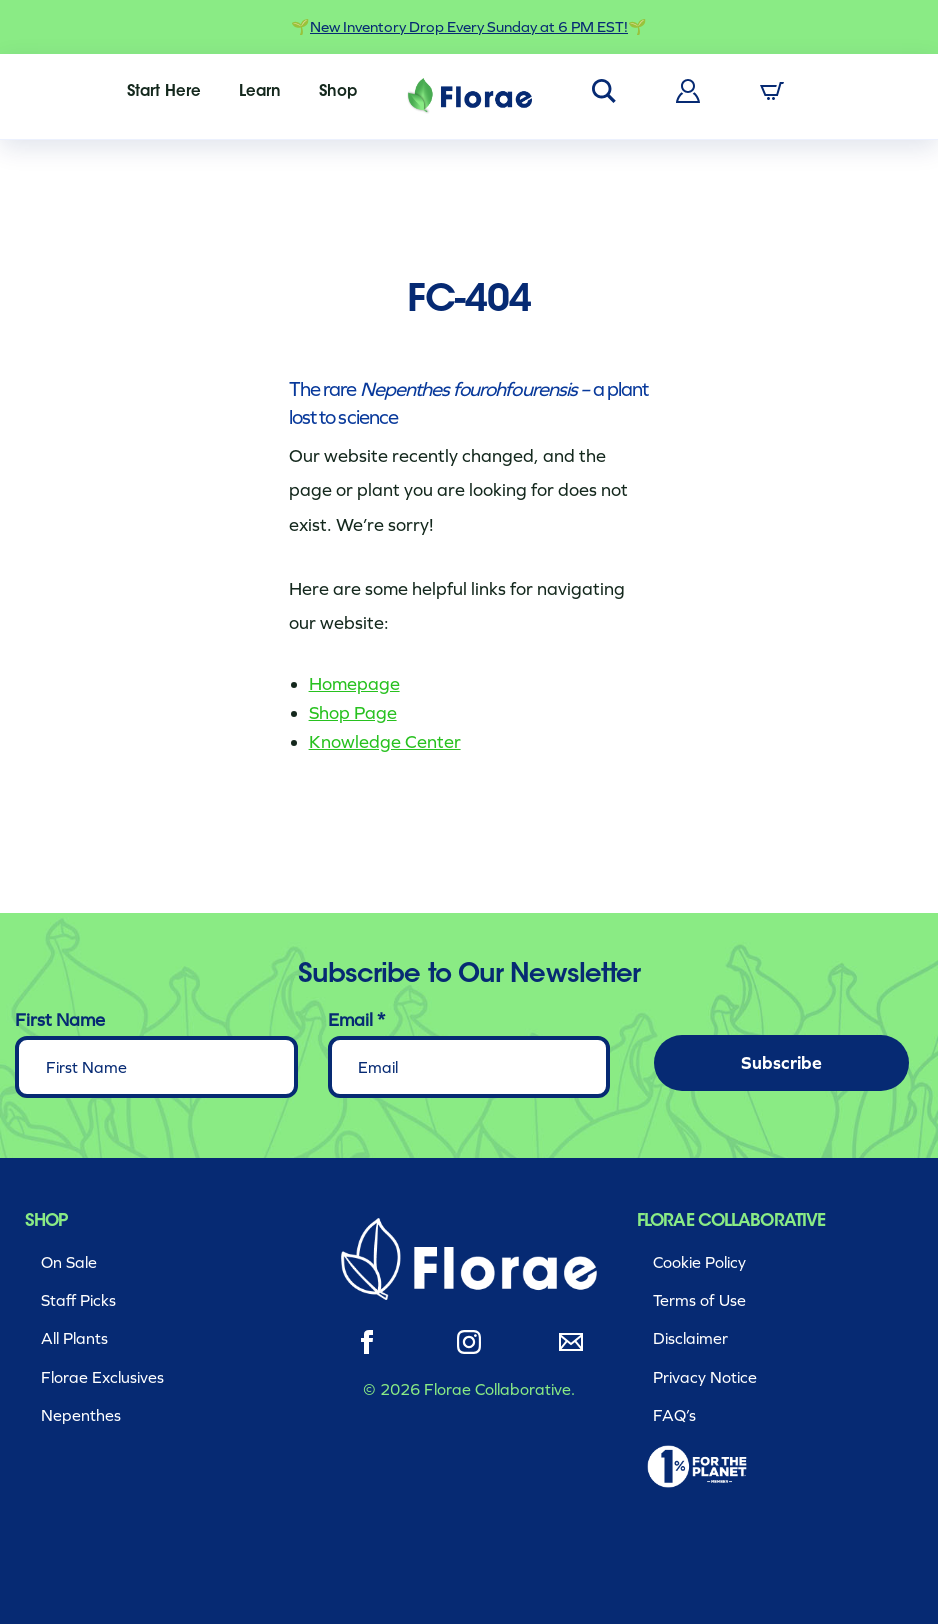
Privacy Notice (705, 1377)
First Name (60, 1020)
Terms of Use (699, 1300)
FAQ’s (674, 1415)
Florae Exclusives (102, 1377)
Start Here (164, 92)
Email (356, 1020)
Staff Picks (78, 1300)
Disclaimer (690, 1338)
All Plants (74, 1338)
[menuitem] (164, 92)
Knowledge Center (385, 742)
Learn (260, 92)
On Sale (69, 1262)
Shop (338, 92)
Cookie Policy (699, 1262)
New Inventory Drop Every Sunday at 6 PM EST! (469, 27)
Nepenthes (81, 1415)
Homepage (354, 684)
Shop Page (353, 713)
